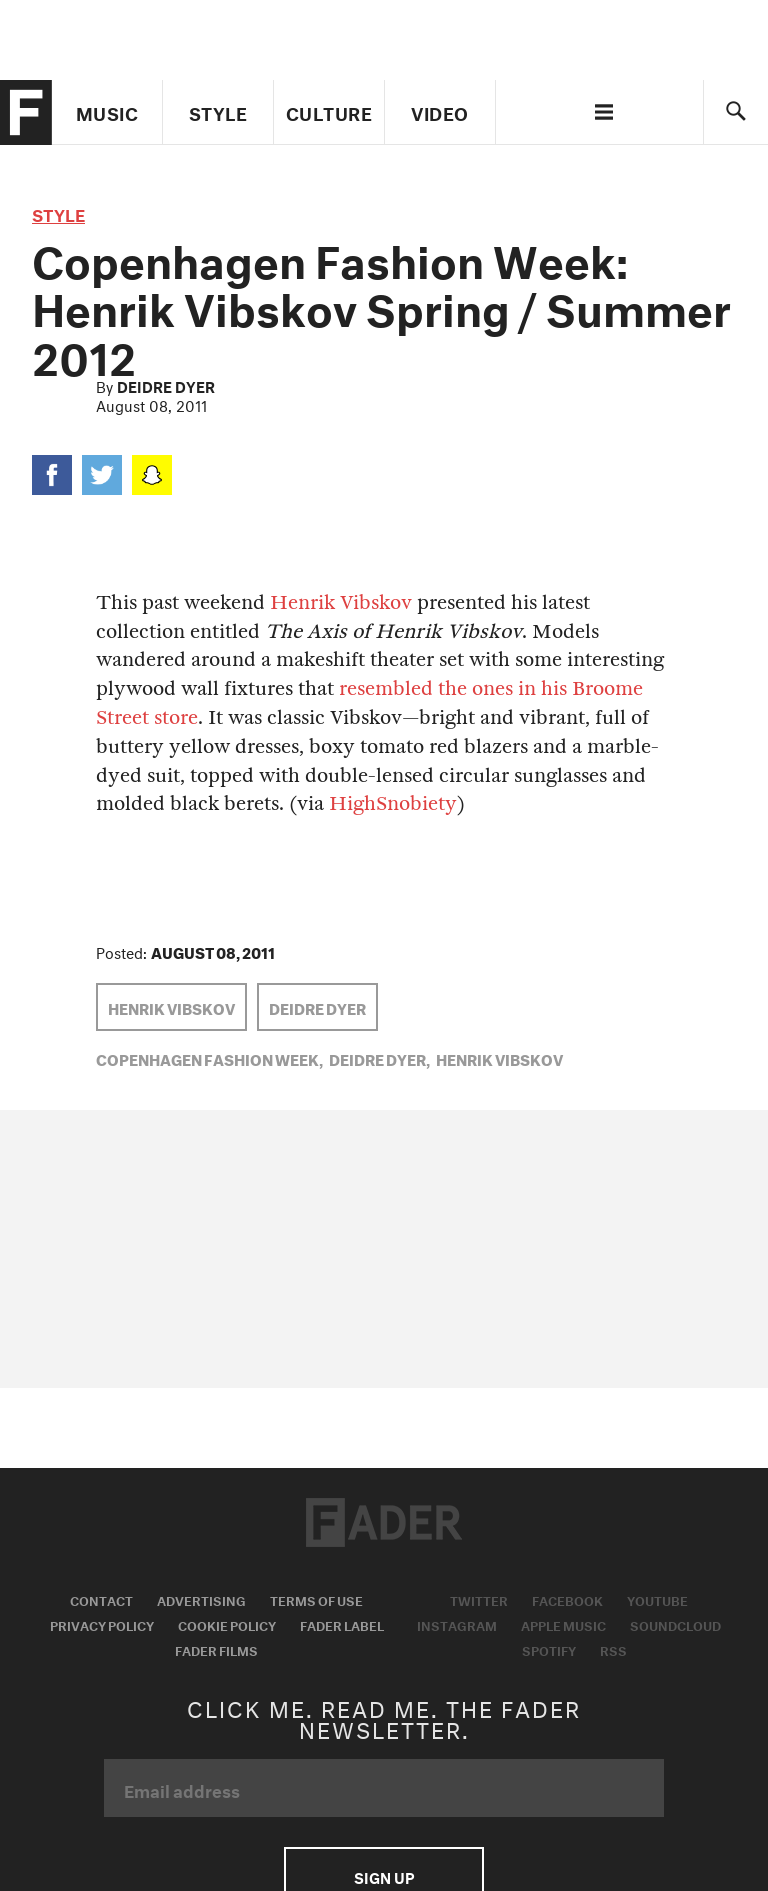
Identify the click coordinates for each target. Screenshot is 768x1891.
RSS (613, 1649)
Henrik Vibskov (341, 602)
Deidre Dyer (166, 385)
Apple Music (563, 1624)
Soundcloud (675, 1624)
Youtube (657, 1599)
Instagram (457, 1624)
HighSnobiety (393, 803)
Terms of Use (316, 1599)
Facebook (567, 1599)
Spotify (549, 1649)
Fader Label (342, 1624)
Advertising (201, 1599)
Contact (101, 1599)
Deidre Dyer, (379, 1058)
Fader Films (216, 1649)
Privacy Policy (102, 1624)
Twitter (479, 1599)
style (58, 212)
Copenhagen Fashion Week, (209, 1058)
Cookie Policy (227, 1624)
